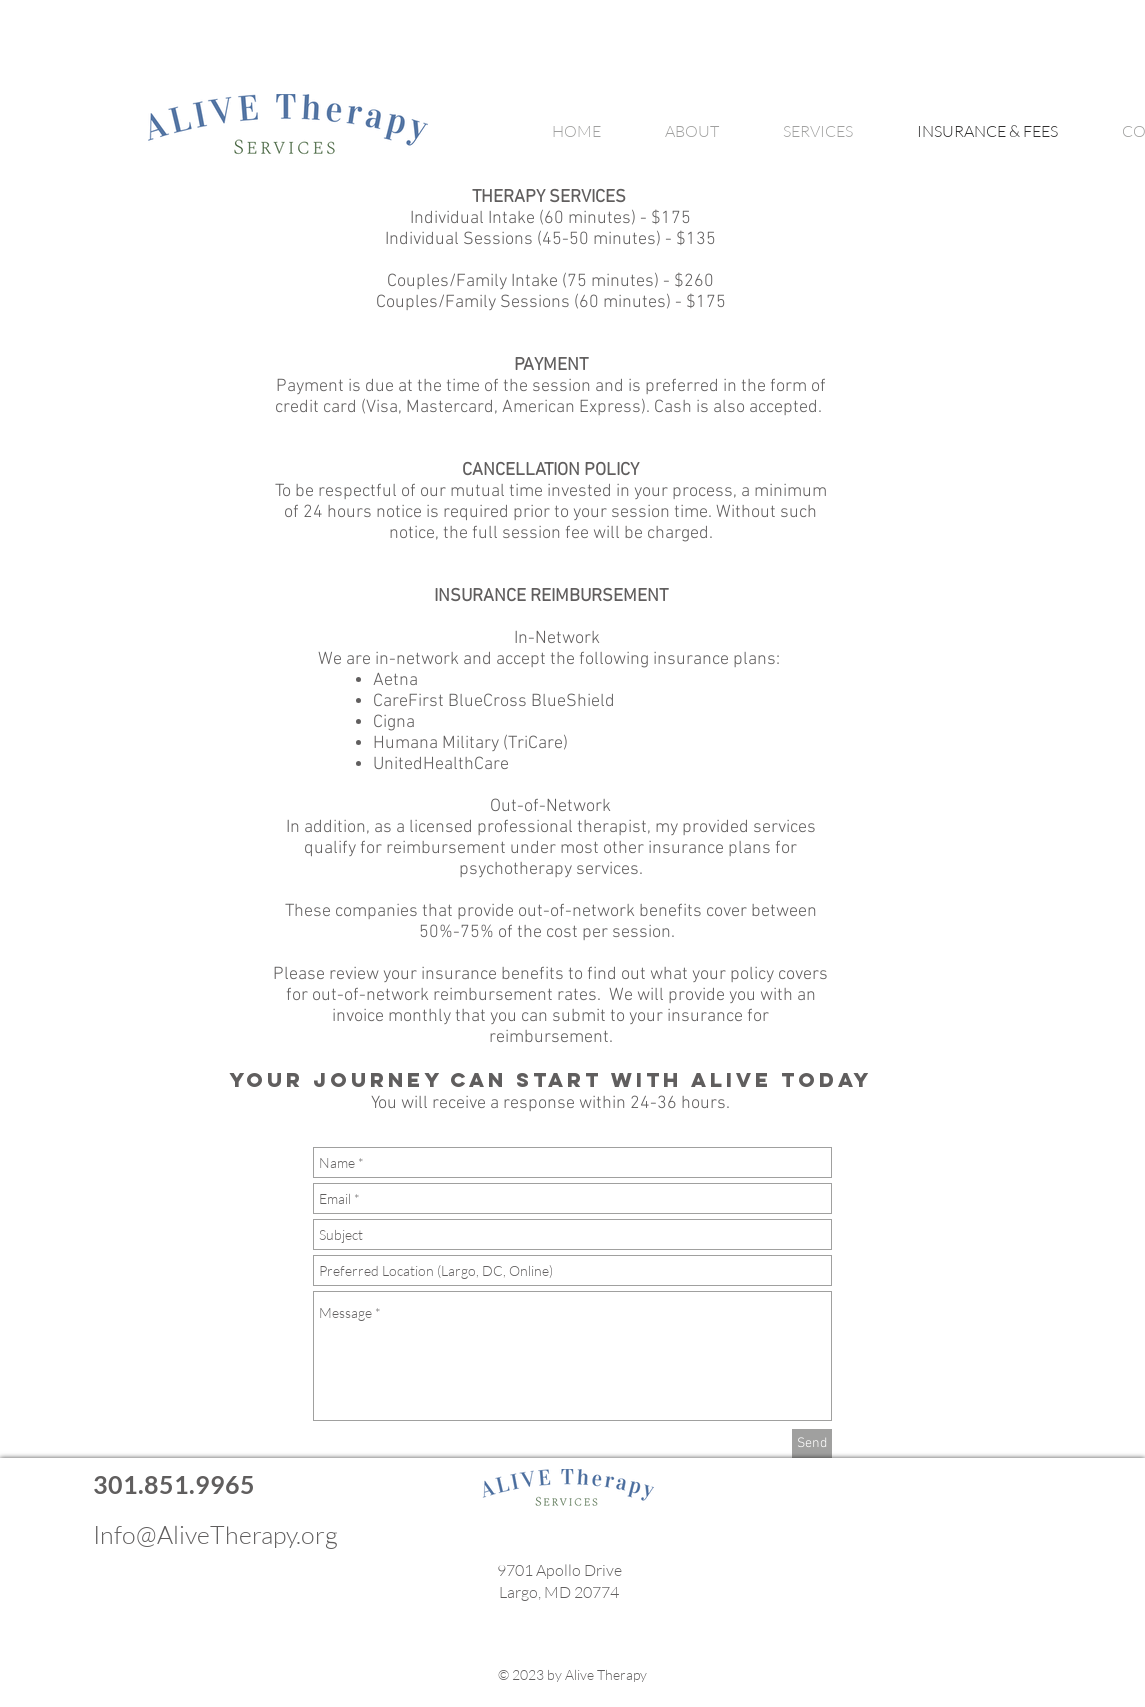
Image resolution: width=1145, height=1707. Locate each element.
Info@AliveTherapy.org (215, 1534)
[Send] (812, 1443)
